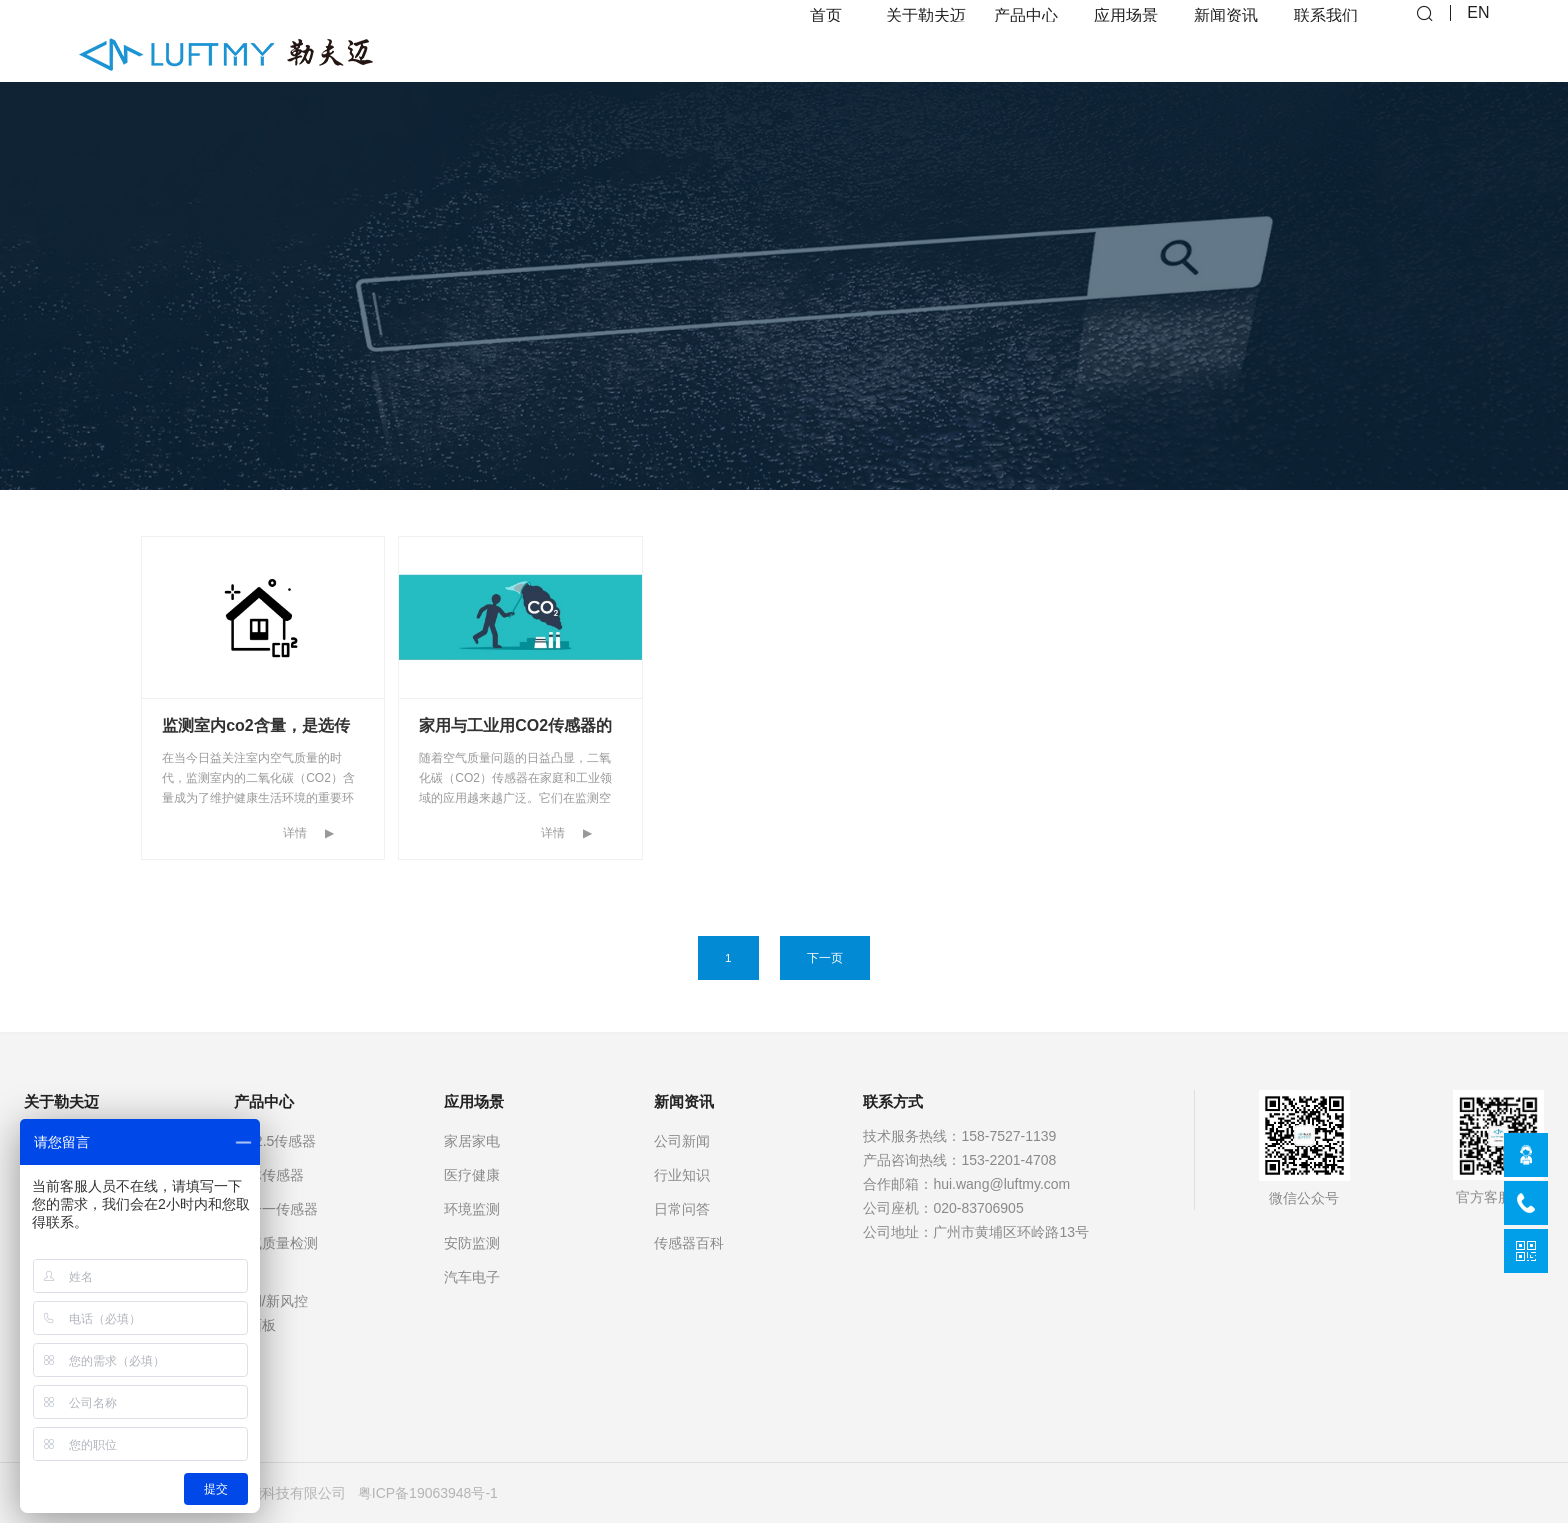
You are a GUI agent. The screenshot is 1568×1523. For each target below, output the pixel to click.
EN (1478, 40)
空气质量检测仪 (276, 1255)
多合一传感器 (276, 1209)
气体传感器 (269, 1175)
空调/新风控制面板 (271, 1313)
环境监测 (472, 1209)
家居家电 (472, 1141)
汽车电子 (472, 1277)
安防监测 (472, 1243)
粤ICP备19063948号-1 (428, 1493)
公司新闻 (682, 1141)
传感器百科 (689, 1243)
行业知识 (682, 1175)
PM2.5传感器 (275, 1141)
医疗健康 (472, 1175)
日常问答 (682, 1209)
